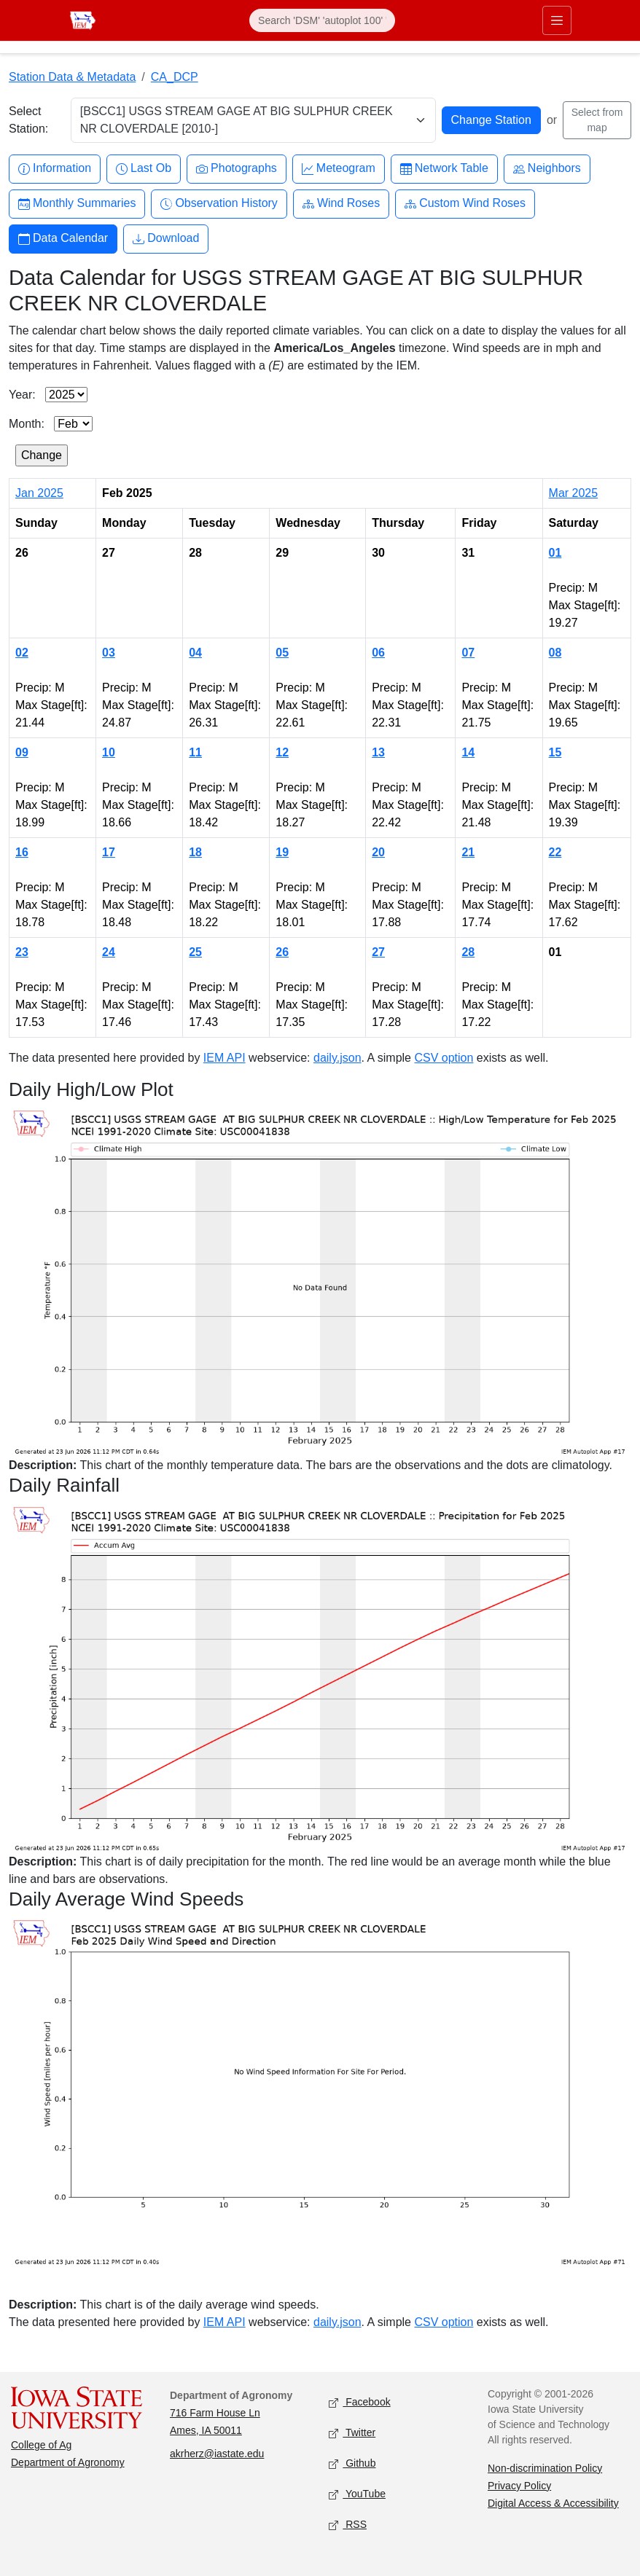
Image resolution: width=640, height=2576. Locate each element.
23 (21, 952)
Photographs (236, 169)
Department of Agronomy (68, 2462)
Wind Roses (341, 204)
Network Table (444, 169)
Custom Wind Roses (465, 204)
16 (21, 852)
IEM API (224, 1058)
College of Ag (41, 2445)
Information (54, 169)
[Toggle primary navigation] (556, 20)
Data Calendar (63, 238)
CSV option (443, 1058)
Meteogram (338, 169)
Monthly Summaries (77, 204)
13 (378, 752)
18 (195, 852)
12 (282, 752)
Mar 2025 (573, 493)
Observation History (219, 204)
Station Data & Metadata (72, 77)
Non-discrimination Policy (545, 2468)
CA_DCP (174, 77)
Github (352, 2463)
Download (166, 238)
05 (282, 652)
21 (468, 852)
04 (195, 652)
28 (468, 952)
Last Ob (143, 169)
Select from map (597, 119)
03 (108, 652)
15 (555, 752)
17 (108, 852)
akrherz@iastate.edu (217, 2453)
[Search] (322, 20)
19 (282, 852)
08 (555, 652)
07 (468, 652)
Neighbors (547, 169)
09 (21, 752)
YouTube (357, 2494)
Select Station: (28, 120)
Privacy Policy (519, 2485)
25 (195, 952)
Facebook (360, 2402)
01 (555, 553)
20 (378, 852)
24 (108, 952)
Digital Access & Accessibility (553, 2503)
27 (378, 952)
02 (21, 652)
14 (468, 752)
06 (378, 652)
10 (108, 752)
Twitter (352, 2433)
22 (555, 852)
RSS (348, 2524)
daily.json (337, 1058)
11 (195, 752)
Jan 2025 (39, 493)
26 (282, 952)
